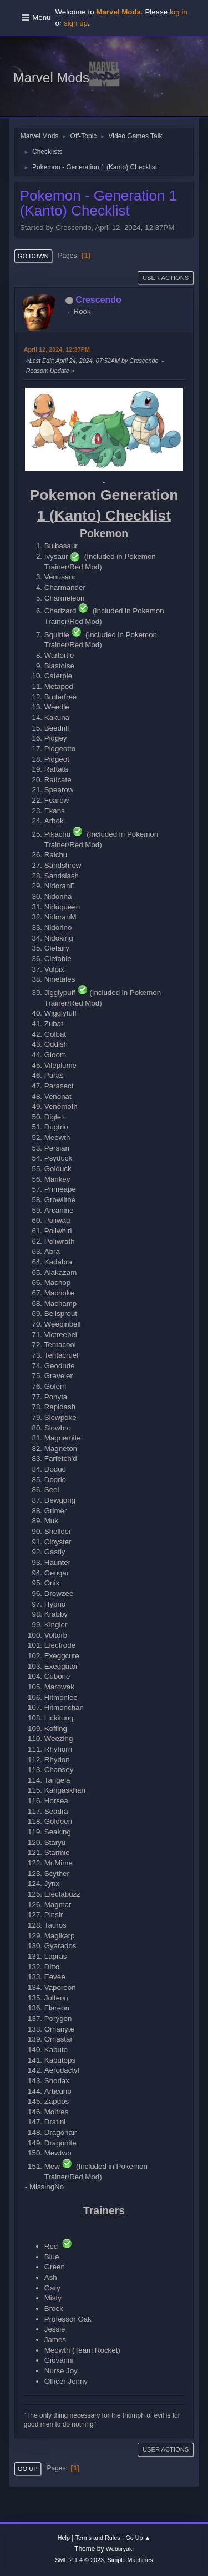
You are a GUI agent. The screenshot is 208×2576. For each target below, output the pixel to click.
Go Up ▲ (137, 2537)
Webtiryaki (120, 2548)
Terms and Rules (97, 2537)
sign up (76, 23)
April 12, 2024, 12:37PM (57, 349)
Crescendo (98, 299)
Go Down (33, 256)
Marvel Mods (51, 77)
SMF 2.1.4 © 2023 (79, 2560)
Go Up (28, 2468)
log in (178, 12)
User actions (166, 277)
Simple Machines (130, 2560)
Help (64, 2537)
